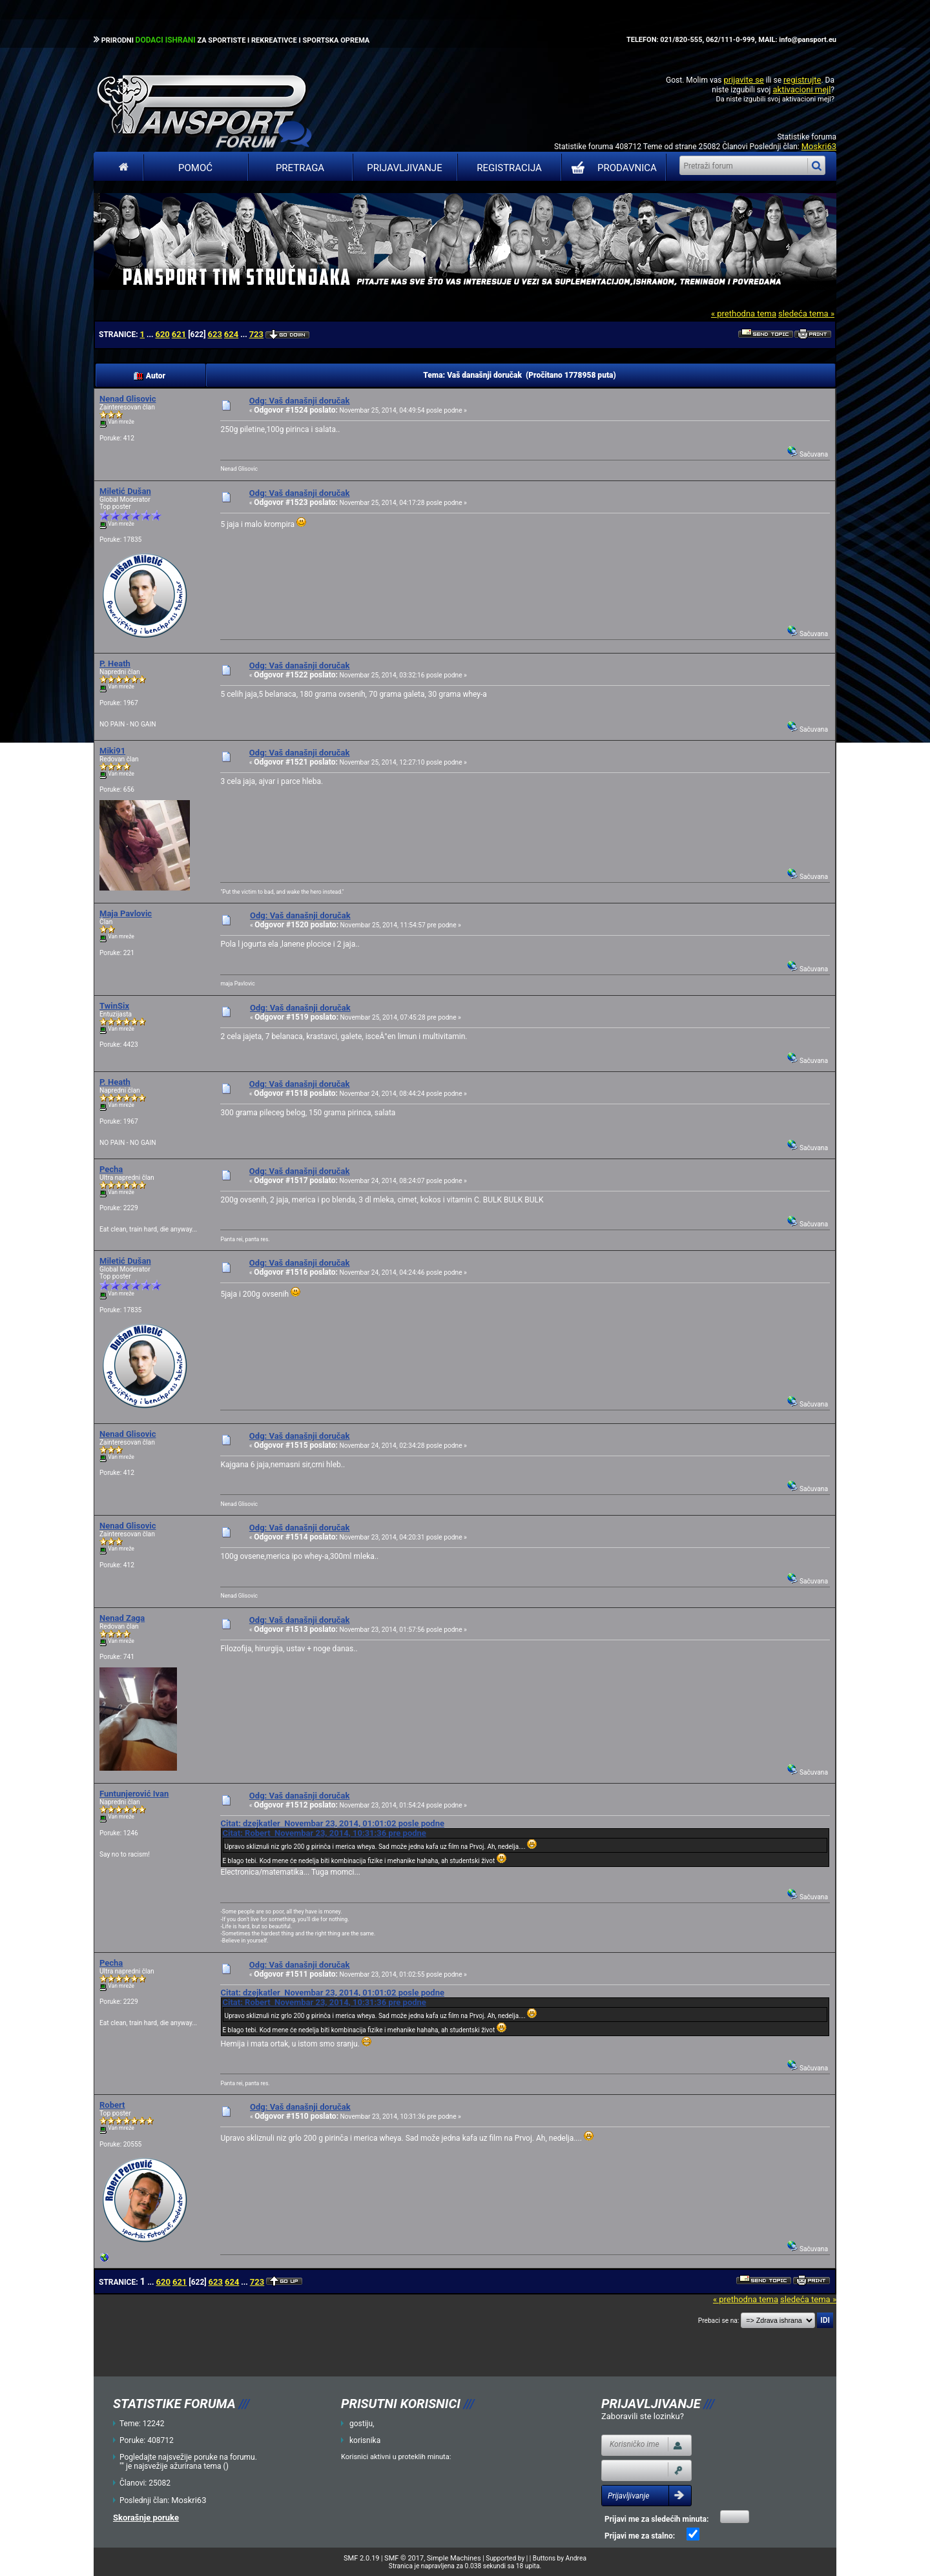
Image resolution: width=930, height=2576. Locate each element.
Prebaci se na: (718, 2320)
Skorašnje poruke (146, 2517)
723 (256, 334)
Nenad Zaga (122, 1618)
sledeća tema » (806, 313)
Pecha (111, 1169)
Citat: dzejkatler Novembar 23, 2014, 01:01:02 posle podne (332, 1823)
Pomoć (195, 168)
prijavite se (743, 80)
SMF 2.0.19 (361, 2558)
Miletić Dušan (125, 491)
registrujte (802, 80)
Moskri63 (818, 146)
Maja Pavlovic (125, 913)
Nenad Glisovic (127, 399)
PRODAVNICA (611, 168)
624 (231, 334)
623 (214, 334)
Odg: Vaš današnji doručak (299, 401)
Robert (112, 2105)
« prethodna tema (743, 313)
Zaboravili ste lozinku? (642, 2416)
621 (179, 334)
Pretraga (300, 168)
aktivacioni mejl (801, 89)
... (151, 334)
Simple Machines (454, 2558)
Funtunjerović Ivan (134, 1793)
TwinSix (114, 1006)
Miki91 (112, 751)
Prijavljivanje (404, 168)
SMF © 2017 (404, 2558)
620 (162, 334)
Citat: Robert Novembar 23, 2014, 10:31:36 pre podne (324, 1833)
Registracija (509, 168)
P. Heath (114, 663)
